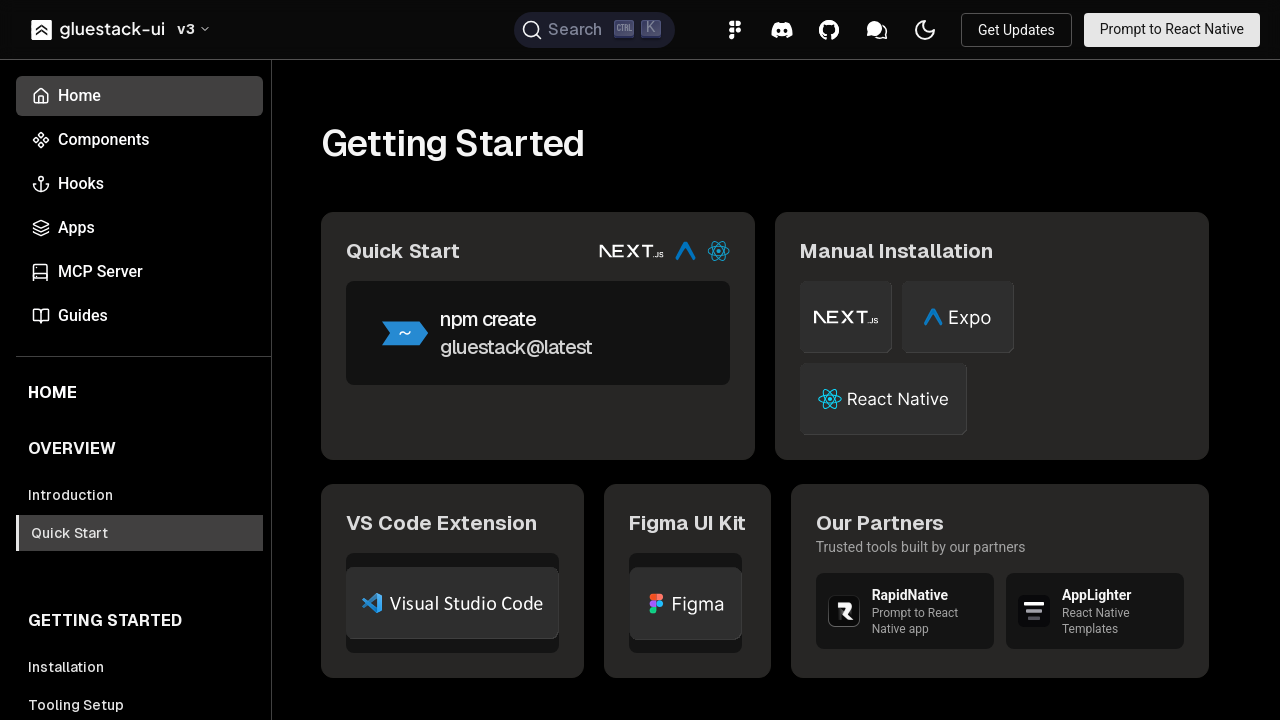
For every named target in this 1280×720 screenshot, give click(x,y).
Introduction (70, 495)
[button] (194, 30)
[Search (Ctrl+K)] (594, 30)
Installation (66, 667)
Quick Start (69, 533)
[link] (99, 30)
